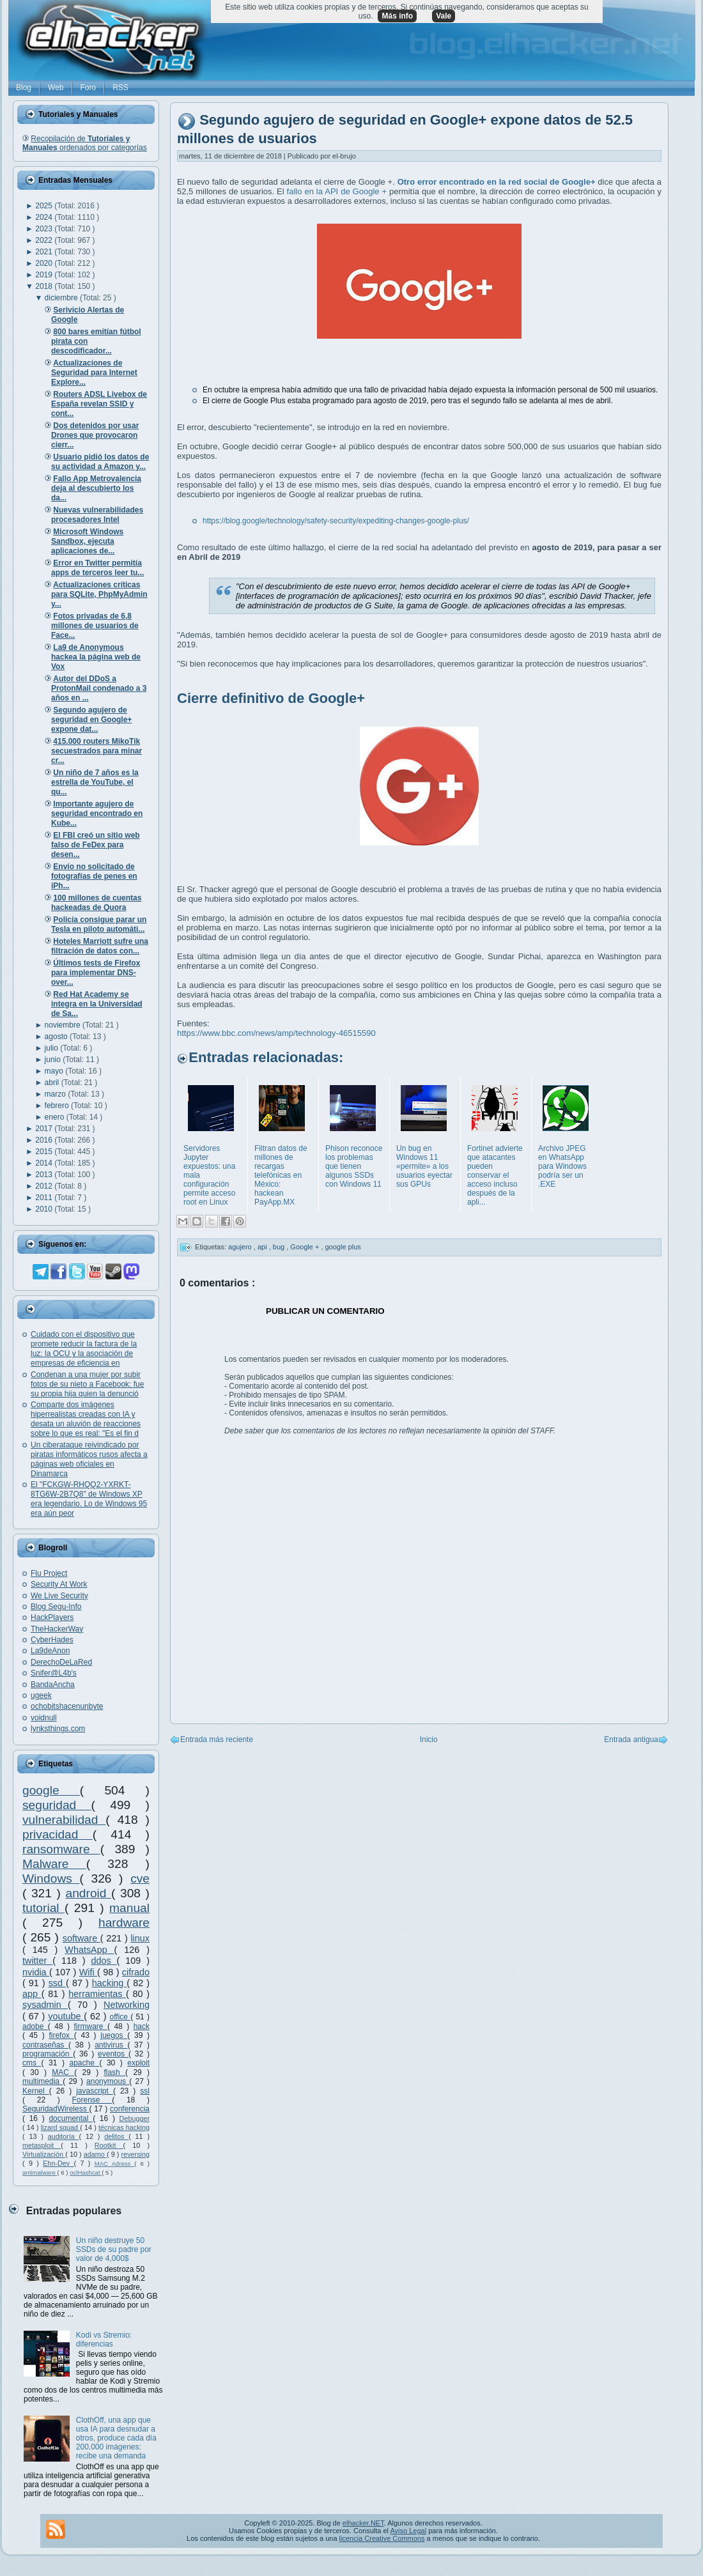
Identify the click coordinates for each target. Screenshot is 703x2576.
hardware (124, 1922)
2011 (44, 1197)
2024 (44, 217)
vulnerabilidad (63, 1819)
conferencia (130, 2108)
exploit (138, 2062)
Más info (397, 16)
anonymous (107, 2081)
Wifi (88, 1972)
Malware (54, 1863)
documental (71, 2118)
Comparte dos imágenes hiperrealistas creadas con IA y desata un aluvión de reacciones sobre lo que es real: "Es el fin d (86, 1419)
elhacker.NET (363, 2523)
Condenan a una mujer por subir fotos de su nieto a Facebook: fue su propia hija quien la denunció (87, 1384)
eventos (113, 2053)
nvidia (35, 1972)
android (88, 1893)
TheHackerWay (57, 1628)
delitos (116, 2136)
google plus (343, 1247)
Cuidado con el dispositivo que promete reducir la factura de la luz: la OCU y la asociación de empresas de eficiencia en (84, 1349)
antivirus (111, 2044)
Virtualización (43, 2154)
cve (140, 1878)
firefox (61, 2035)
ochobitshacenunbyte (67, 1706)
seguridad (56, 1805)
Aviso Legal (408, 2530)
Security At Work (59, 1584)
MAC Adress (115, 2163)
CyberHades (52, 1639)
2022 (44, 240)
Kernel (35, 2090)
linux (140, 1938)
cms (32, 2062)
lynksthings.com (58, 1728)
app (32, 1994)
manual (129, 1908)
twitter (37, 1960)
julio (53, 1048)
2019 (44, 274)
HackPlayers (52, 1617)
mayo (55, 1071)
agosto (57, 1036)
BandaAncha (53, 1684)
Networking (127, 2005)
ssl (145, 2090)
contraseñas (45, 2044)
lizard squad (61, 2127)
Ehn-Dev (58, 2163)
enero (55, 1117)
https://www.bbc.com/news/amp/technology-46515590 (276, 1033)
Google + (305, 1247)
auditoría (63, 2136)
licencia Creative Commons (382, 2538)
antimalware (39, 2172)
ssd (57, 1983)
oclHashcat (86, 2172)
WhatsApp (89, 1950)
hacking (109, 1983)
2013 (44, 1174)
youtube (66, 2016)
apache (84, 2062)
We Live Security (59, 1595)
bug (279, 1247)
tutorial (43, 1908)
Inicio (429, 1739)
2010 (44, 1209)
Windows (50, 1878)
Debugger (135, 2118)
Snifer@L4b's (54, 1673)
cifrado (136, 1972)
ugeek (41, 1695)
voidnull (44, 1717)
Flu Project (49, 1573)
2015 (44, 1151)
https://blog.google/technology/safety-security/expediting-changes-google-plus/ (336, 520)
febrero (58, 1105)
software (81, 1938)
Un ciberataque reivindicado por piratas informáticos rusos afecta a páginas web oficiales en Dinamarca (89, 1459)
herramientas (97, 1994)
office (120, 2016)
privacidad (57, 1834)
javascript (94, 2090)
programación (47, 2053)
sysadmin (45, 2005)
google (51, 1790)
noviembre (63, 1025)
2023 (44, 228)
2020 (44, 263)
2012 (44, 1186)
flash (114, 2072)
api (263, 1247)
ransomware (61, 1849)
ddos (104, 1960)
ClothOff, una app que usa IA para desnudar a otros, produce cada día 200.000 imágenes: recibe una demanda (116, 2438)
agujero (241, 1247)
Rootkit (109, 2145)
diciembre (62, 297)
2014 (44, 1163)
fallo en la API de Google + (338, 191)
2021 (44, 251)
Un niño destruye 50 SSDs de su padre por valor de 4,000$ (113, 2249)
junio (54, 1059)
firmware (90, 2026)
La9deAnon (50, 1650)
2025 (44, 205)
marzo (56, 1094)
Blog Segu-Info (56, 1606)
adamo (95, 2154)
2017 (44, 1128)
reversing (135, 2154)
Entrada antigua (631, 1739)
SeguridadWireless (55, 2108)
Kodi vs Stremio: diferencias (104, 2339)
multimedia (42, 2081)
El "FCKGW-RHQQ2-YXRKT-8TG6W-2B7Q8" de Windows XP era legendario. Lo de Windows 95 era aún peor (89, 1499)
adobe (35, 2026)
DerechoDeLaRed (61, 1662)
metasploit (41, 2145)
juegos (113, 2035)
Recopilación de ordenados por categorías (84, 143)
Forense (92, 2099)
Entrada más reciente (216, 1739)
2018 (44, 286)
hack (142, 2026)
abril (53, 1082)
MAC (63, 2072)
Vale (443, 16)
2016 (44, 1140)
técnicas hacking (124, 2127)
